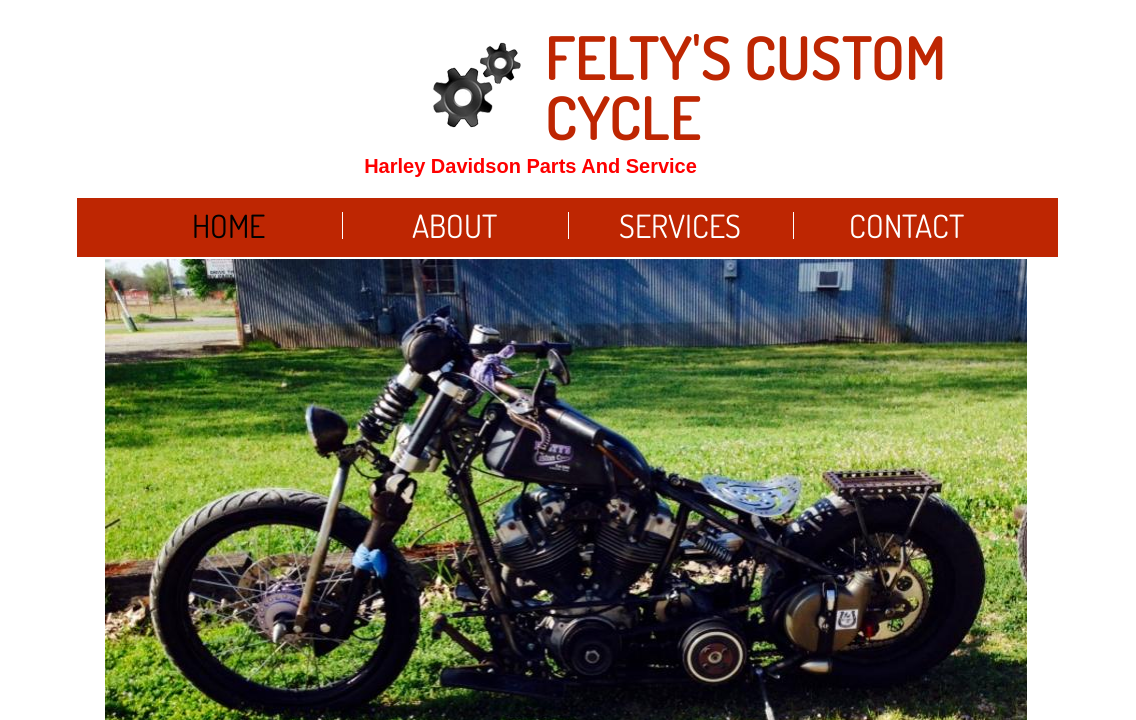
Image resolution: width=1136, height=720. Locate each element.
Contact (906, 225)
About (454, 225)
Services (680, 225)
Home (228, 225)
